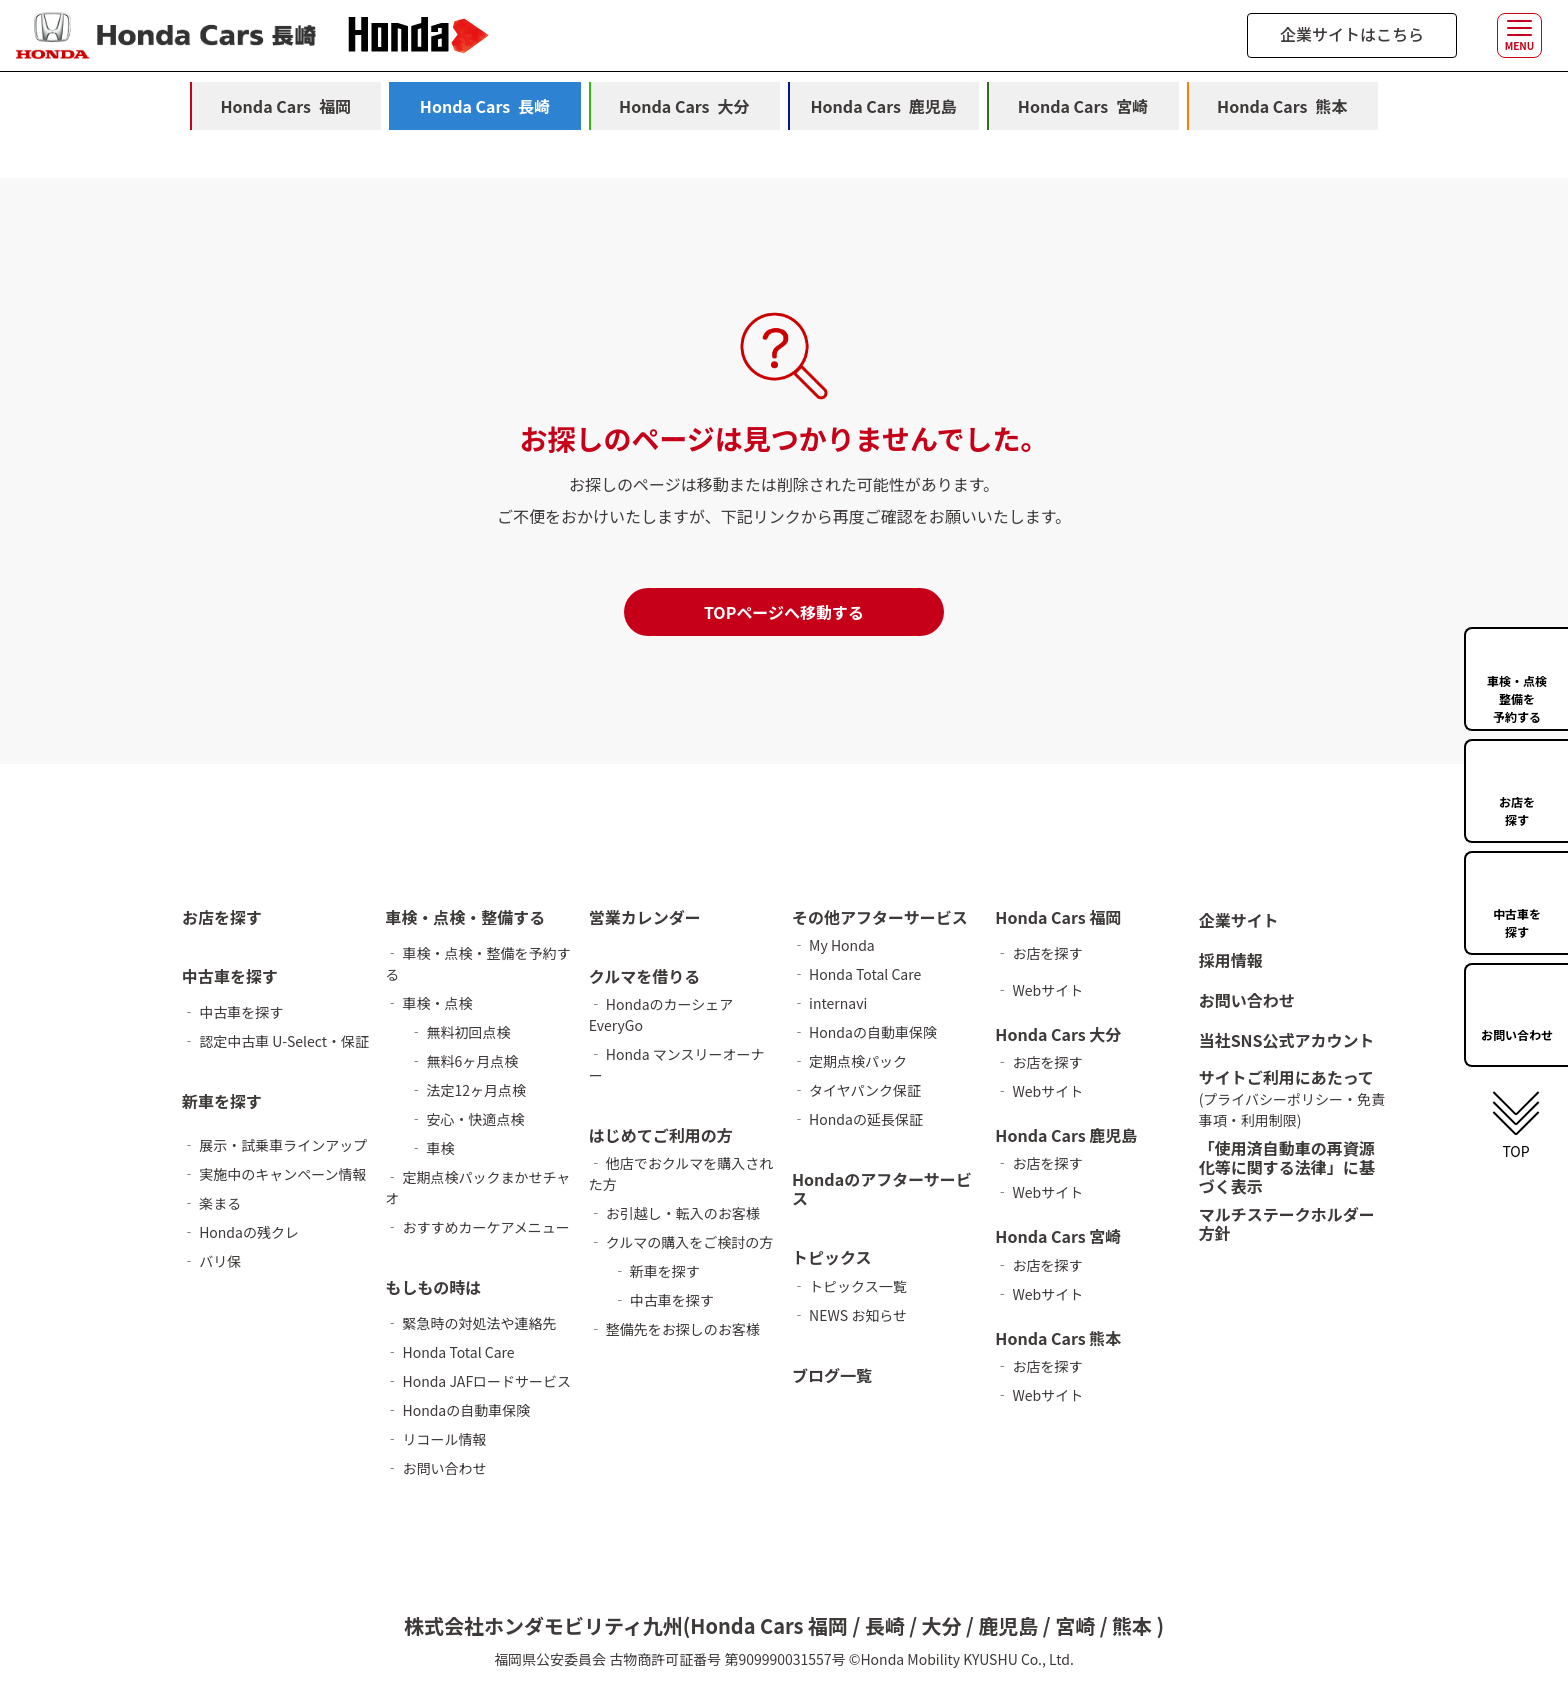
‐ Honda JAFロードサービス (478, 1381)
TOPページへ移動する (784, 612)
